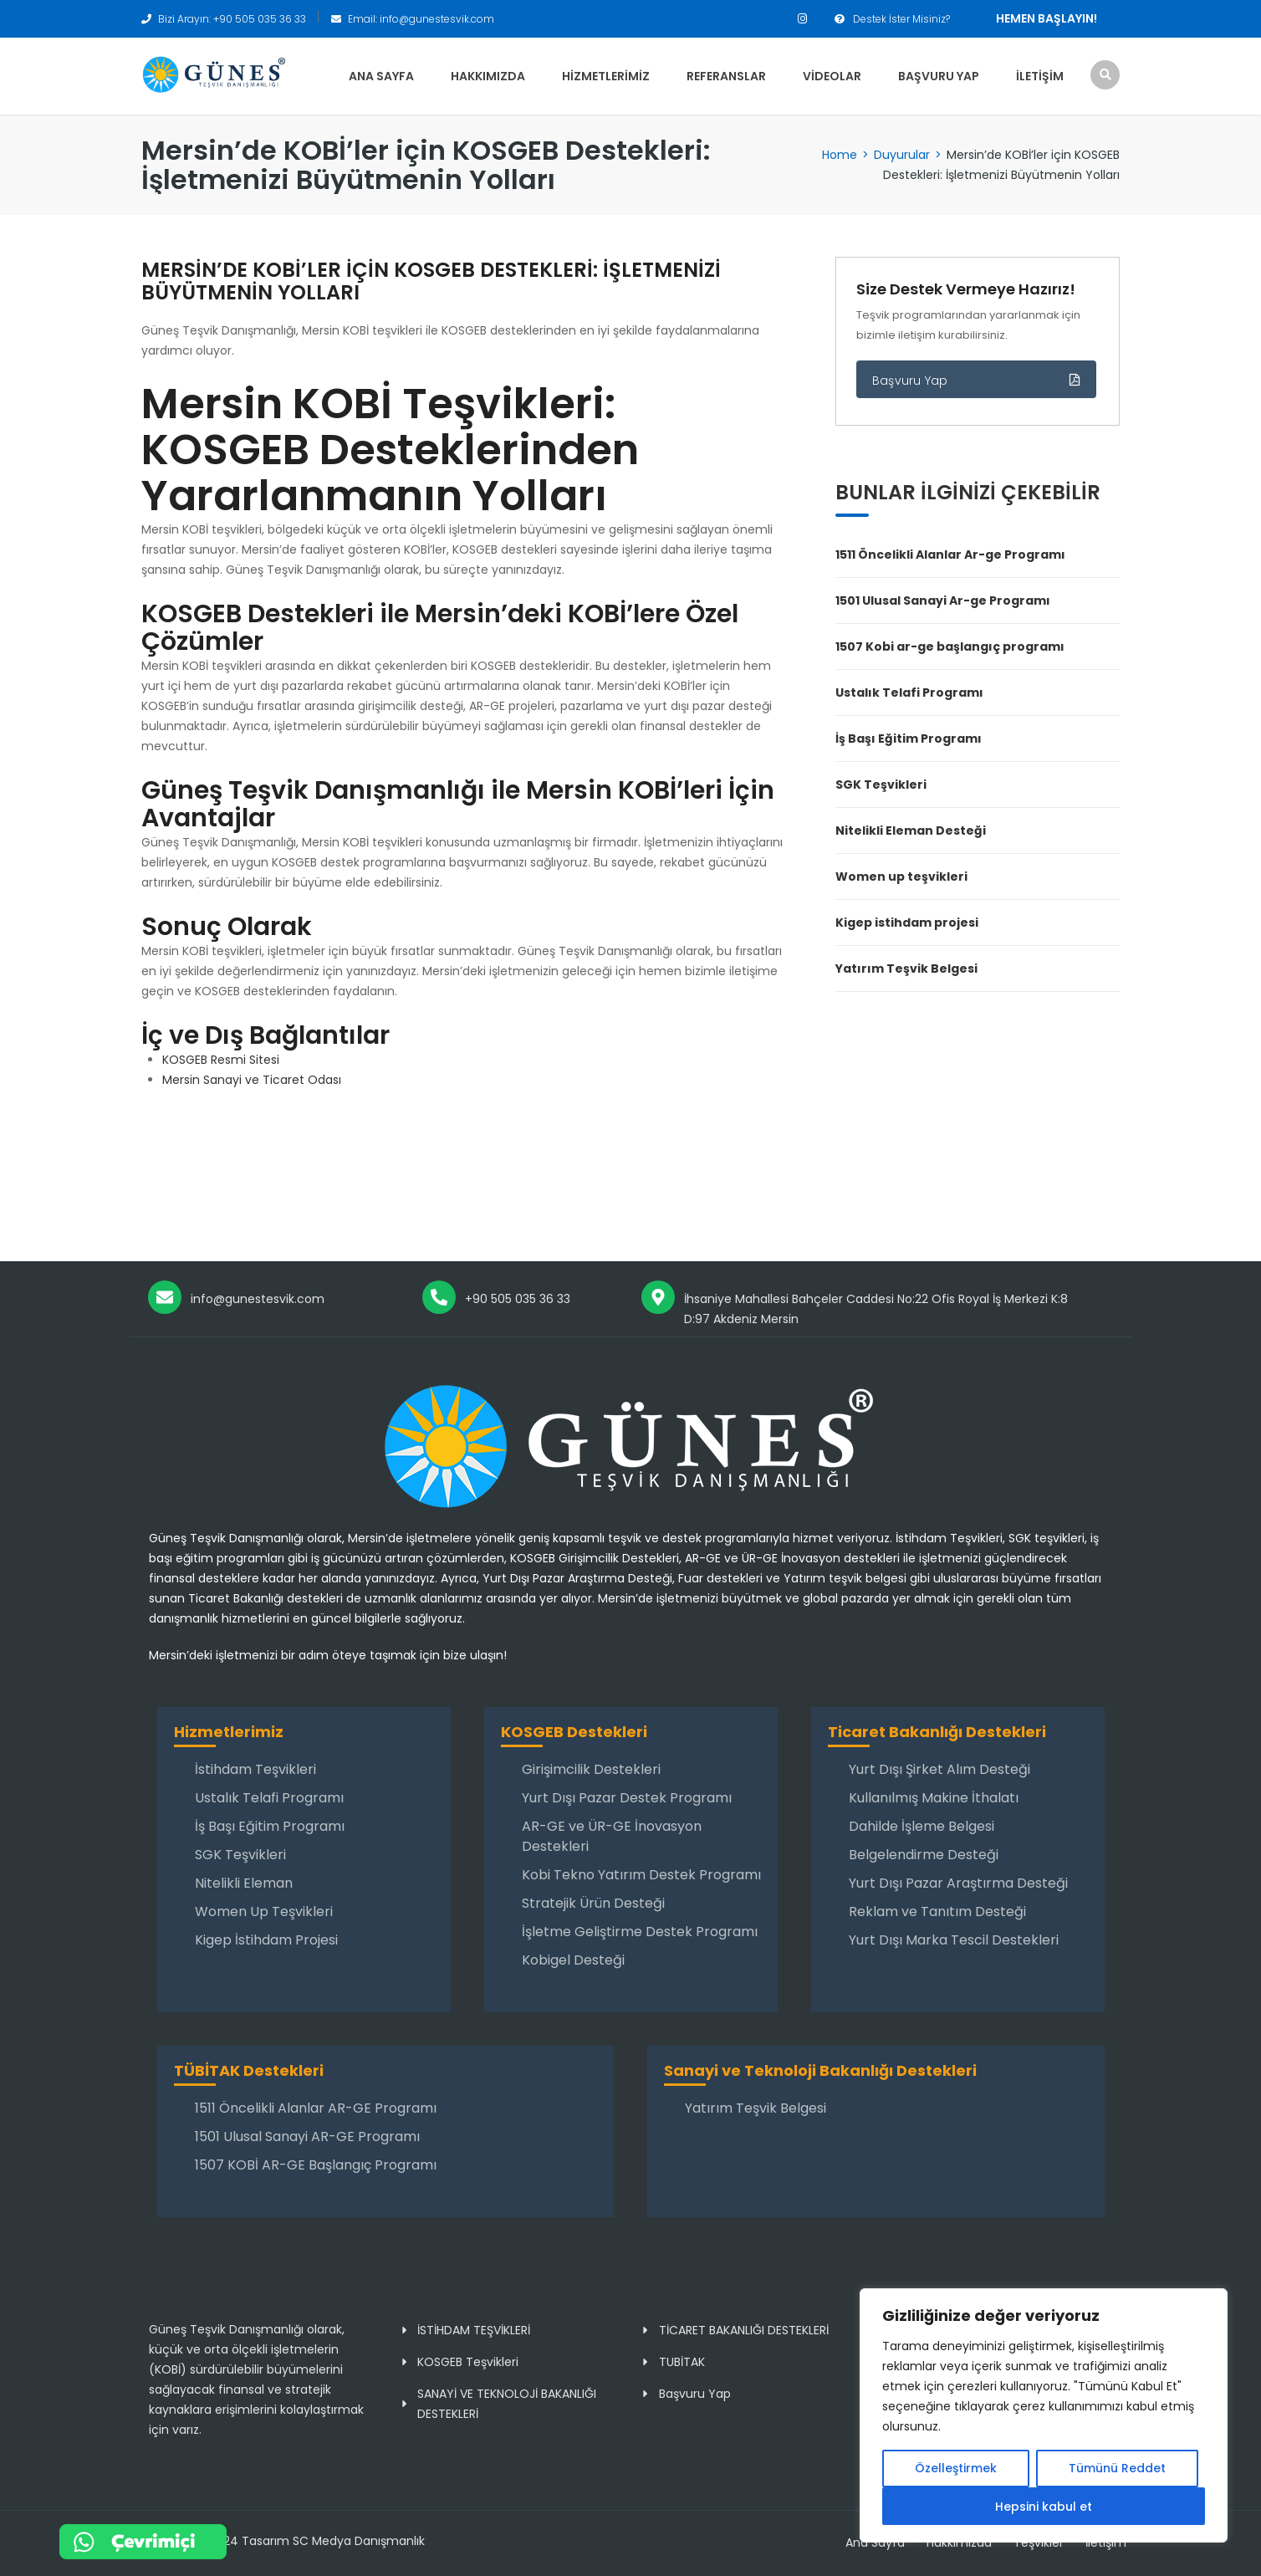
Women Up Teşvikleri (264, 1911)
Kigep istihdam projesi (906, 922)
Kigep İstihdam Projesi (266, 1940)
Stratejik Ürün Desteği (593, 1903)
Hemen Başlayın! (1046, 18)
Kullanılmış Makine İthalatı (933, 1797)
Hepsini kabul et (1043, 2506)
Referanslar (726, 76)
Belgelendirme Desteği (923, 1854)
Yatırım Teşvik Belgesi (906, 968)
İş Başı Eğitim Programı (908, 738)
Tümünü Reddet (1117, 2469)
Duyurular (902, 154)
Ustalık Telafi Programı (909, 692)
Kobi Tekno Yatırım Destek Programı (641, 1874)
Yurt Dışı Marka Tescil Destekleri (954, 1940)
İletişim (1040, 76)
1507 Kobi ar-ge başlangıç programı (949, 646)
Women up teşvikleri (901, 876)
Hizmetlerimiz (606, 76)
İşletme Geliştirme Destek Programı (640, 1931)
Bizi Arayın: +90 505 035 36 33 (232, 19)
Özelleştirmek (956, 2469)
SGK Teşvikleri (881, 784)
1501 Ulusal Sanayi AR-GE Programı (307, 2136)
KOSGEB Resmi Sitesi (220, 1059)
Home (839, 154)
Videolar (832, 76)
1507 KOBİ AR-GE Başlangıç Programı (315, 2165)
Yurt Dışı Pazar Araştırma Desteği (958, 1883)
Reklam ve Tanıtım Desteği (937, 1911)
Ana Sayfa (381, 76)
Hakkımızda (488, 76)
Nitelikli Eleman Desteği (910, 830)
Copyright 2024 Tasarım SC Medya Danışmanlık (286, 2541)
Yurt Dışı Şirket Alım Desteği (939, 1769)
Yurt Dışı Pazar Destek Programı (627, 1797)
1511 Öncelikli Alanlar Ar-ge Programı (950, 554)
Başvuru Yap (938, 76)
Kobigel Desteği (573, 1960)
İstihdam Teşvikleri (255, 1769)
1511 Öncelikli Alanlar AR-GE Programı (315, 2108)
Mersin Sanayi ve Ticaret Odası (251, 1079)
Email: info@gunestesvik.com (421, 19)
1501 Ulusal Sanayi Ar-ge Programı (942, 600)
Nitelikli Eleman (244, 1883)
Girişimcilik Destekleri (591, 1769)
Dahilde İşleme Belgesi (921, 1826)
